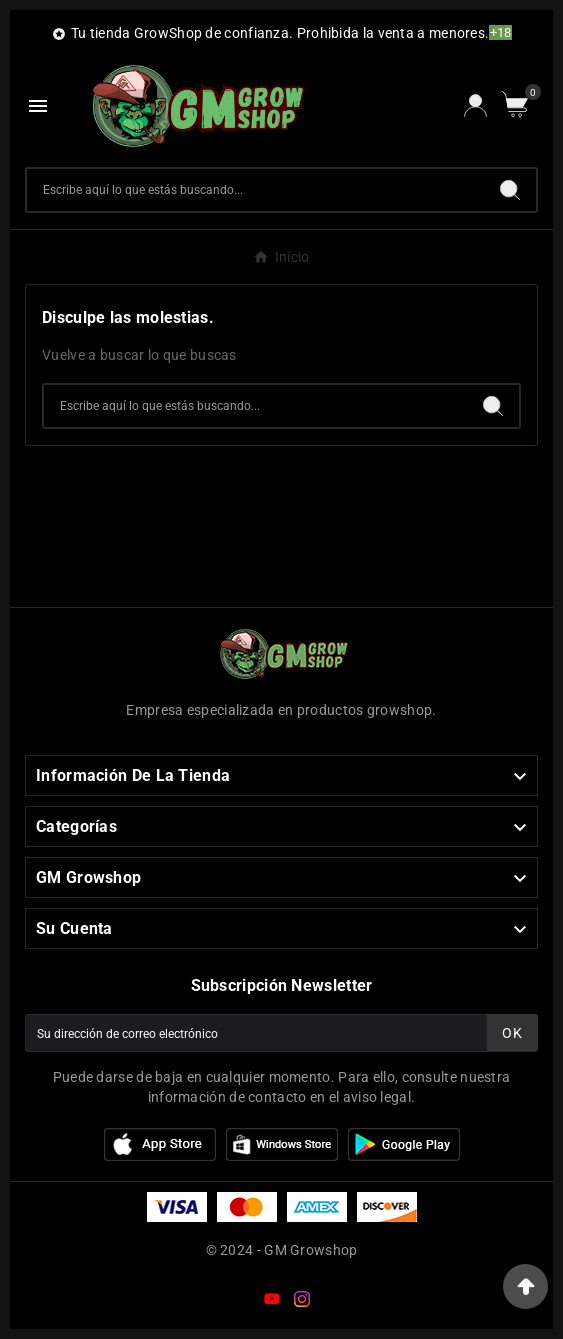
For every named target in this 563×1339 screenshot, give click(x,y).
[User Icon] (475, 105)
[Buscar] (255, 190)
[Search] (510, 190)
